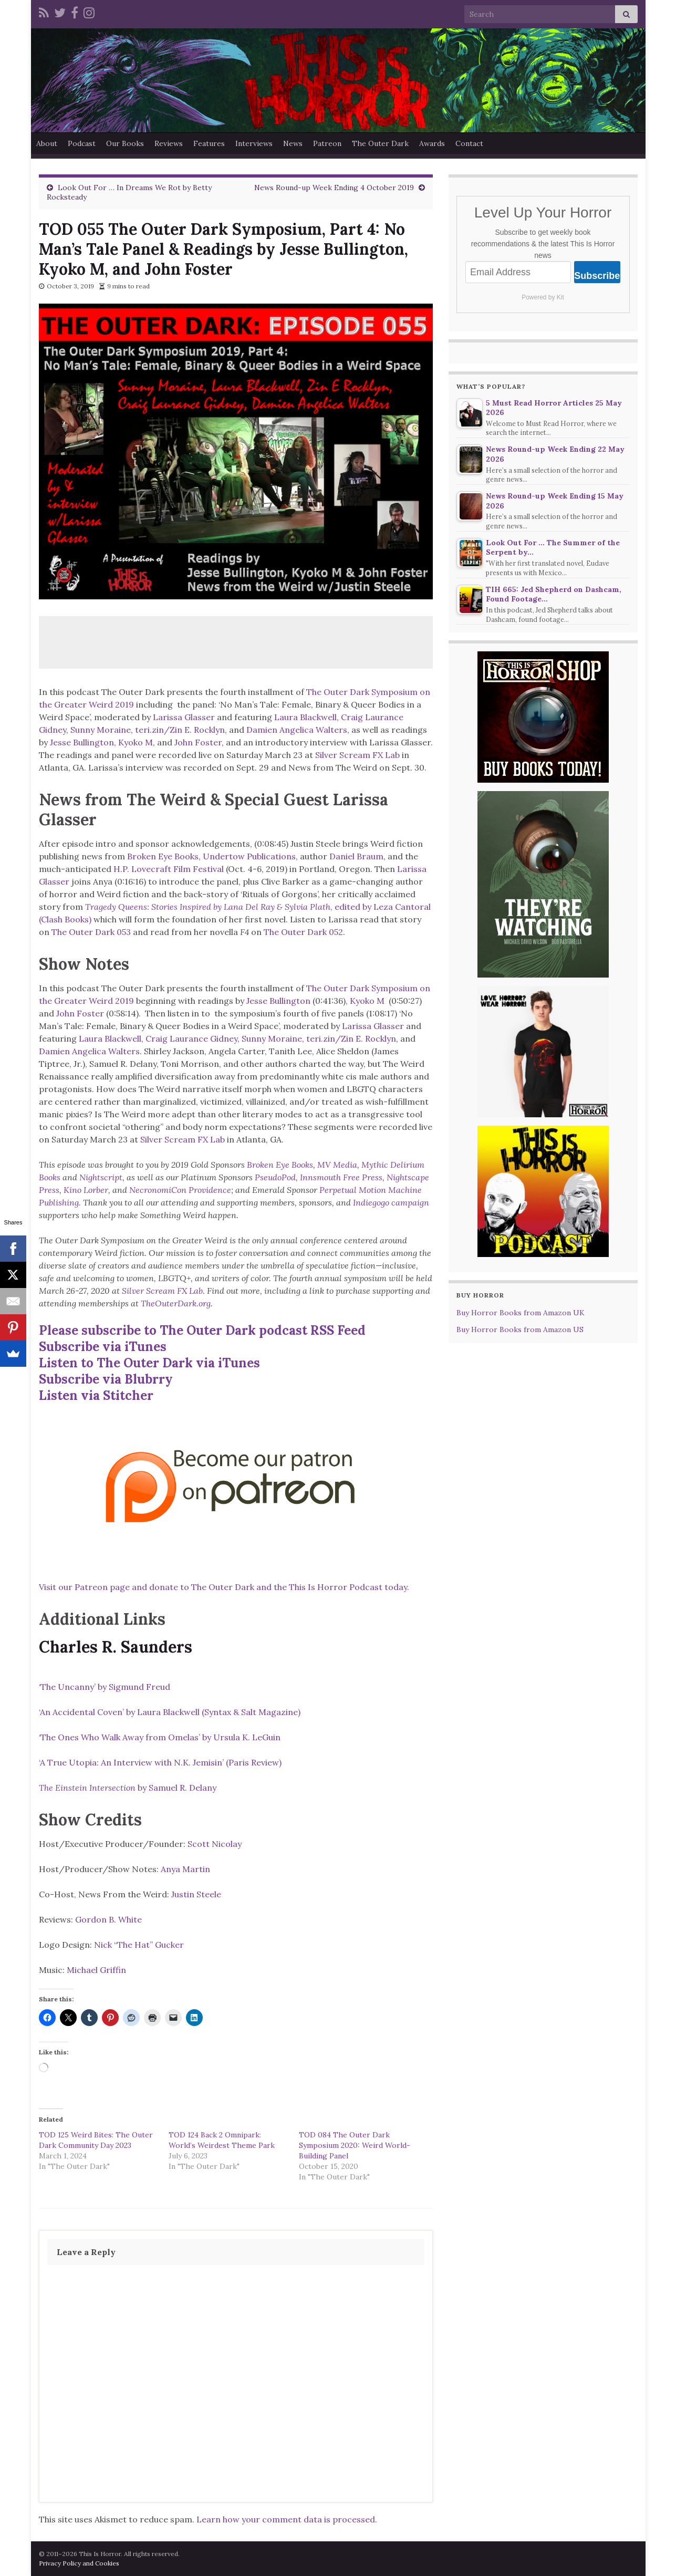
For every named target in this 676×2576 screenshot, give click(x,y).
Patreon (327, 143)
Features (209, 143)
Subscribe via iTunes (103, 1346)
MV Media (337, 1164)
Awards (432, 143)
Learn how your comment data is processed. (286, 2519)
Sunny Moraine (100, 729)
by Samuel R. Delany (127, 1787)
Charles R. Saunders (115, 1647)
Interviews (254, 143)
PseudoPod (275, 1177)
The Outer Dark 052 (303, 932)
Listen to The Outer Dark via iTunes (149, 1363)
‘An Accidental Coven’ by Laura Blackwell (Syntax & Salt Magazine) (169, 1712)
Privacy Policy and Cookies (79, 2563)
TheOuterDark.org (176, 1303)
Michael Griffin (96, 1970)
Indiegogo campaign (391, 1202)
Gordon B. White (108, 1919)
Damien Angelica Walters (296, 729)
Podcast (82, 143)
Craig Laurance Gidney (191, 1038)
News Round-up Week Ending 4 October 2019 (334, 187)
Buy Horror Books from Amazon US (520, 1329)
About (46, 143)
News (293, 143)
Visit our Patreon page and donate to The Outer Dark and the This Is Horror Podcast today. (224, 1587)
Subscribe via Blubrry (106, 1379)
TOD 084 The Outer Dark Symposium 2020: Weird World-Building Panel (354, 2145)
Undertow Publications (249, 856)
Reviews (168, 143)
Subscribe (597, 276)
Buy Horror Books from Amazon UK (520, 1312)
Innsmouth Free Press (341, 1177)
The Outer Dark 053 (91, 932)
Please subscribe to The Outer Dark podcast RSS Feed (202, 1330)
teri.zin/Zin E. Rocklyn (180, 729)
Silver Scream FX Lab (357, 755)
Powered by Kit (543, 297)
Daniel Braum (356, 856)
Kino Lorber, (87, 1190)
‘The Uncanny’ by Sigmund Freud (104, 1686)
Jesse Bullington (82, 742)
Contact (469, 143)
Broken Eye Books (163, 856)
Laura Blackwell (305, 717)
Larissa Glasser (184, 717)
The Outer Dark (380, 143)
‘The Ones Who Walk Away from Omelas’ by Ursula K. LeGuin (159, 1737)
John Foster (198, 742)
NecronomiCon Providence (180, 1190)
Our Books (125, 143)
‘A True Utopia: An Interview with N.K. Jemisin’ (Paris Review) (160, 1762)
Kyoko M (135, 742)
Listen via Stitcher (96, 1395)
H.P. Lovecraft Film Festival (168, 869)
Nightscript (100, 1177)
